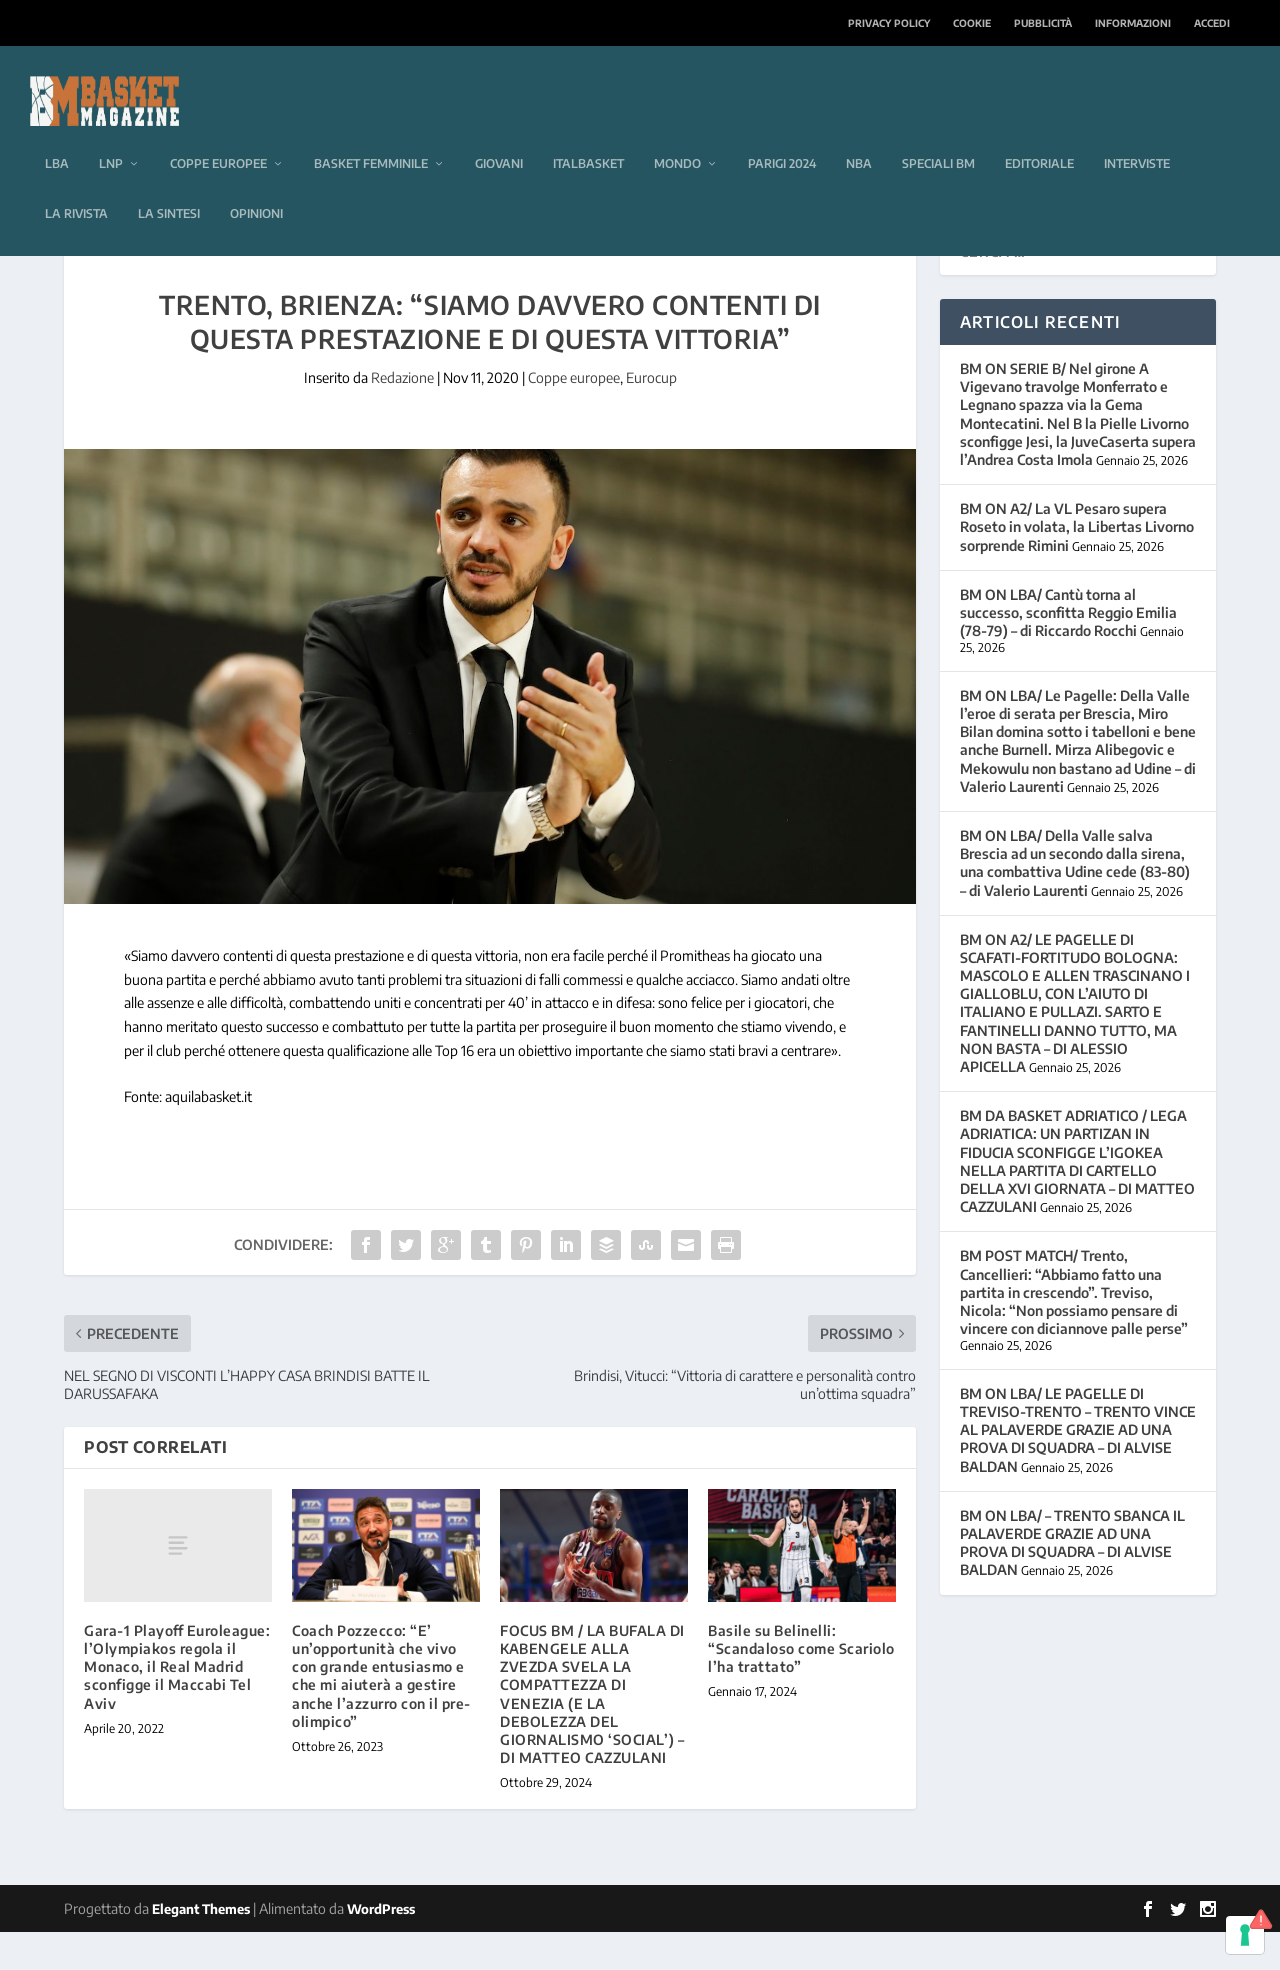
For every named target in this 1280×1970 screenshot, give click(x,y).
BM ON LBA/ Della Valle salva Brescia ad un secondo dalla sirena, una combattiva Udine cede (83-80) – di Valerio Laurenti (1075, 901)
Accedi (1212, 23)
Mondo (677, 133)
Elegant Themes (201, 1947)
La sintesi (169, 183)
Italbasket (588, 133)
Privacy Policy (889, 23)
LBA (57, 133)
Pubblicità (1043, 23)
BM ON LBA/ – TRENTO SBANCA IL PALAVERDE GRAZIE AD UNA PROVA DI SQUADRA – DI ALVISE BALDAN (1072, 1581)
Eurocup (651, 415)
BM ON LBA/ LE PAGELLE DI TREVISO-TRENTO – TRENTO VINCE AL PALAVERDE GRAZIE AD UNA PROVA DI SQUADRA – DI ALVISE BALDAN (1078, 1468)
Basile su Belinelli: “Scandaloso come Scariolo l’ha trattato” (801, 1686)
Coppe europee (218, 133)
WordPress (381, 1947)
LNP (111, 133)
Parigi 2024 (782, 133)
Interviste (1137, 133)
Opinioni (256, 183)
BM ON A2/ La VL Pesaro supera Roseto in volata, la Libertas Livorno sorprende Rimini (1077, 564)
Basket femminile (371, 133)
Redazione (402, 415)
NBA (859, 133)
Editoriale (1039, 133)
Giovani (499, 133)
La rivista (76, 183)
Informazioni (1133, 23)
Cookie (972, 23)
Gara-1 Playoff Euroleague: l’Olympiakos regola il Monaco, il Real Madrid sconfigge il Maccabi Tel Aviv (177, 1705)
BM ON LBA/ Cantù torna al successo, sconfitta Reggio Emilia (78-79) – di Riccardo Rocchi (1068, 650)
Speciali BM (938, 133)
